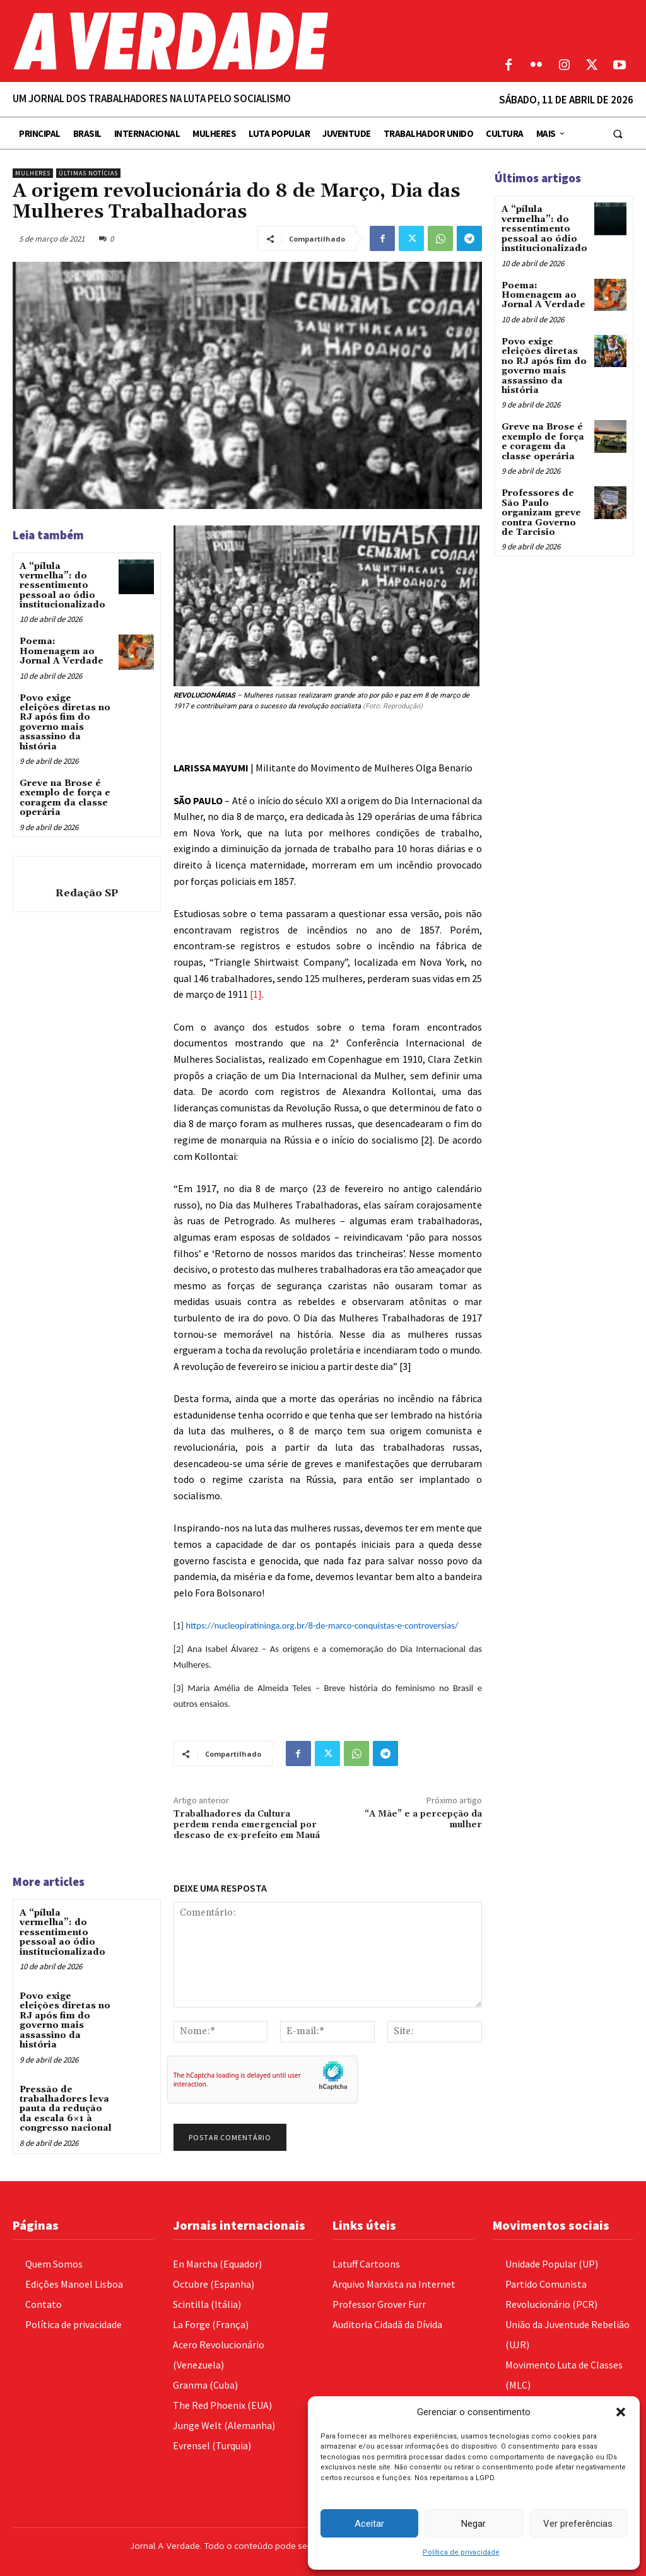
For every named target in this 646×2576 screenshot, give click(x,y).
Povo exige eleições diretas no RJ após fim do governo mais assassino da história (65, 722)
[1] (256, 994)
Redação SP (87, 893)
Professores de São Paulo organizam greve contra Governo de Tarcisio (541, 512)
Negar (473, 2523)
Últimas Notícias (88, 173)
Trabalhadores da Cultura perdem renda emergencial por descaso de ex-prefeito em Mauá (246, 1824)
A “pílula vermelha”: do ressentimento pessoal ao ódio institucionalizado (62, 586)
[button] (620, 2412)
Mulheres (33, 173)
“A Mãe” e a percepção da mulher (423, 1819)
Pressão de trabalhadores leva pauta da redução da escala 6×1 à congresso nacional (66, 2108)
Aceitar (369, 2523)
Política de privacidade (461, 2552)
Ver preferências (578, 2523)
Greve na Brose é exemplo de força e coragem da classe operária (65, 798)
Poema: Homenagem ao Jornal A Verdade (61, 651)
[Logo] (242, 41)
